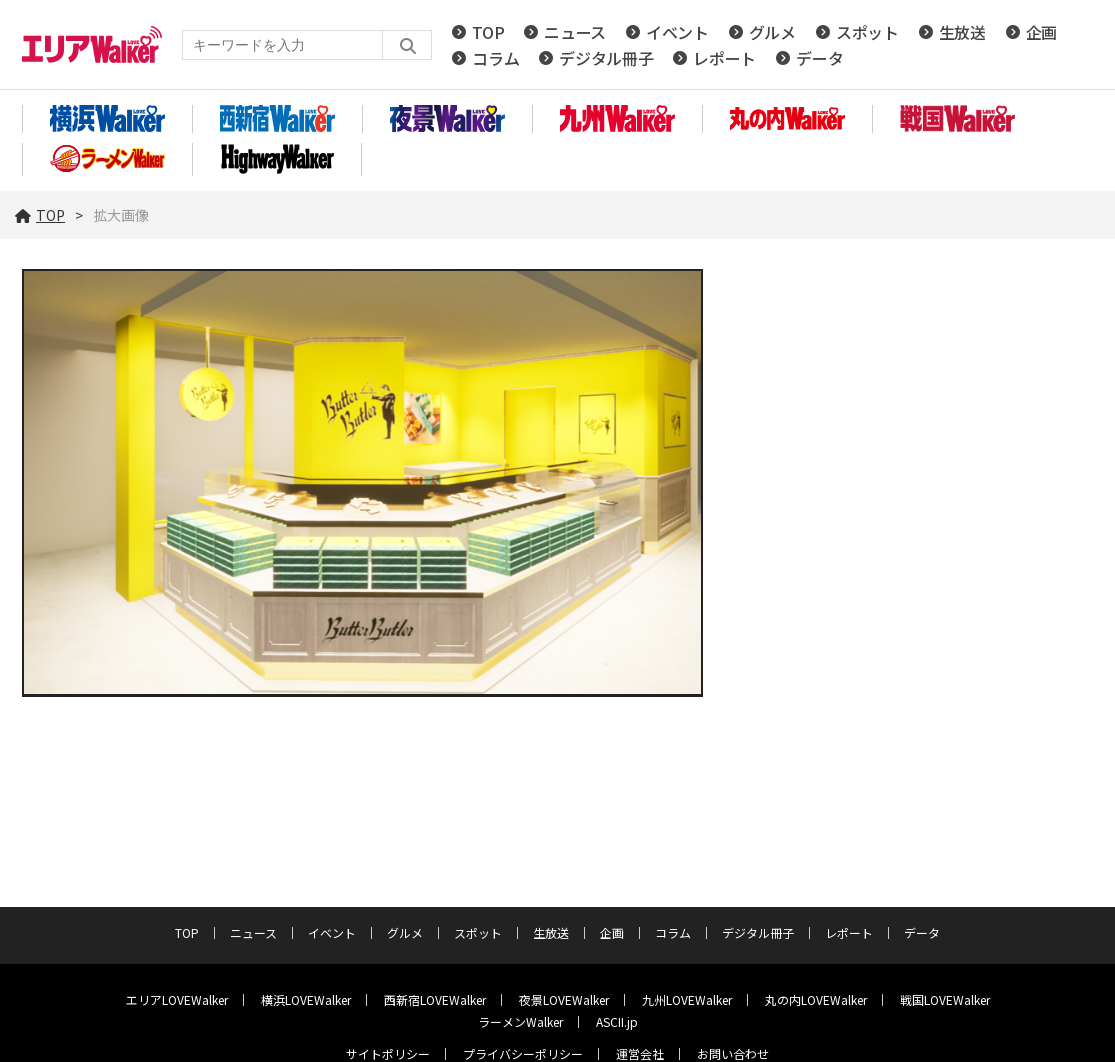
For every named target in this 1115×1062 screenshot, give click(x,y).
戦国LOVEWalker (945, 999)
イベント (677, 32)
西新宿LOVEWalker (435, 999)
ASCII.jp (617, 1021)
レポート (724, 58)
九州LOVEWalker (687, 999)
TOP (488, 32)
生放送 (962, 32)
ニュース (575, 32)
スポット (867, 32)
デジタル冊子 (606, 58)
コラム (495, 58)
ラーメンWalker (520, 1021)
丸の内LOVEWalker (816, 999)
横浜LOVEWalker (306, 999)
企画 (1041, 32)
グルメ (772, 32)
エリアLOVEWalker (177, 999)
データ (819, 58)
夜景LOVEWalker (564, 999)
